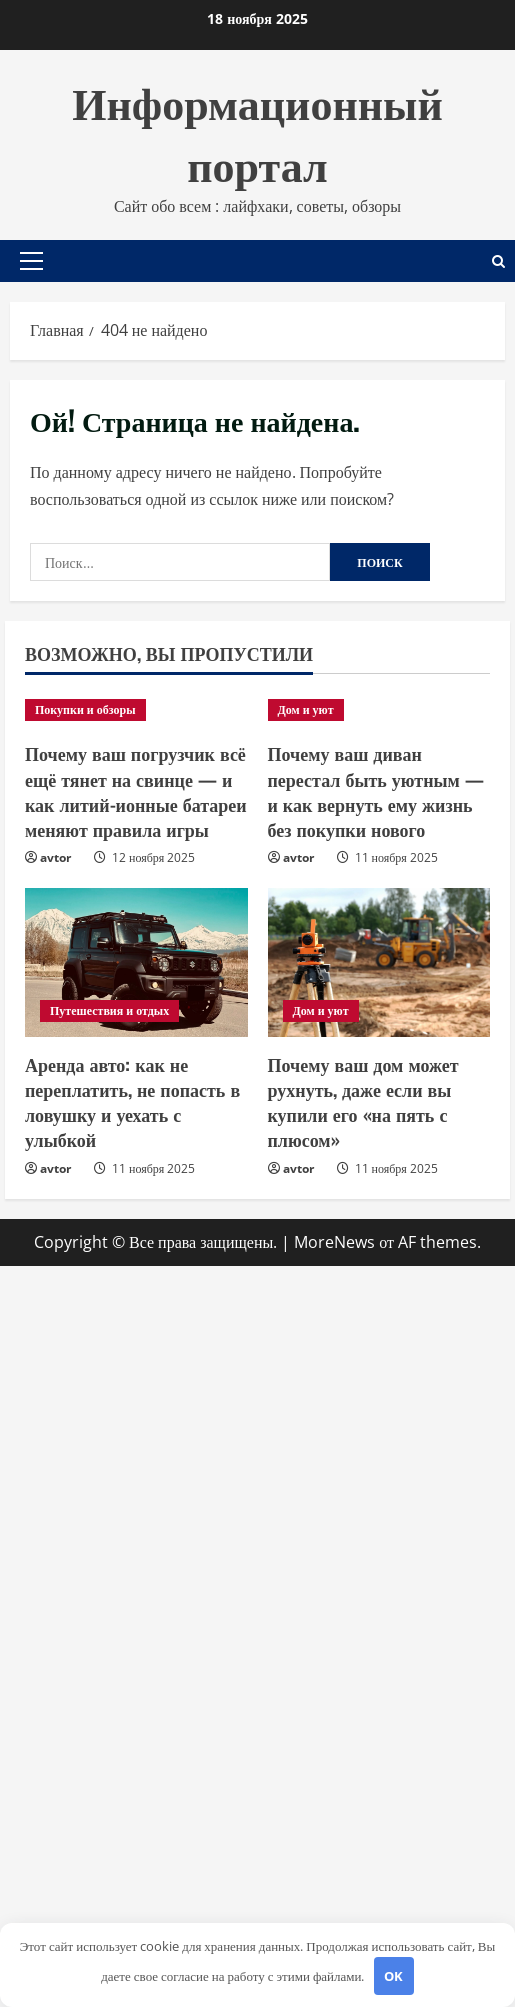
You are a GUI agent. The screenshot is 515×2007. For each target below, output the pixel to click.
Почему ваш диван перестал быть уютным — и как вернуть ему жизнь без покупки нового (376, 791)
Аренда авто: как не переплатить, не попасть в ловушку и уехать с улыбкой (132, 1102)
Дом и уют (306, 709)
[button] (31, 261)
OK (393, 1976)
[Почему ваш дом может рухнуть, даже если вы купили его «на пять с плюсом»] (379, 962)
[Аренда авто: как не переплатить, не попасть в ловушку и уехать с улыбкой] (136, 962)
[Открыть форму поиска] (498, 261)
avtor (55, 857)
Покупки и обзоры (85, 709)
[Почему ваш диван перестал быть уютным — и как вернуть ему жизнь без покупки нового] (379, 710)
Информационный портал (257, 131)
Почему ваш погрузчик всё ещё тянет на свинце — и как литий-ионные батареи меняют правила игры (136, 791)
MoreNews (334, 1242)
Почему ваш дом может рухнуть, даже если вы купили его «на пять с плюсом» (363, 1102)
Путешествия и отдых (109, 1010)
